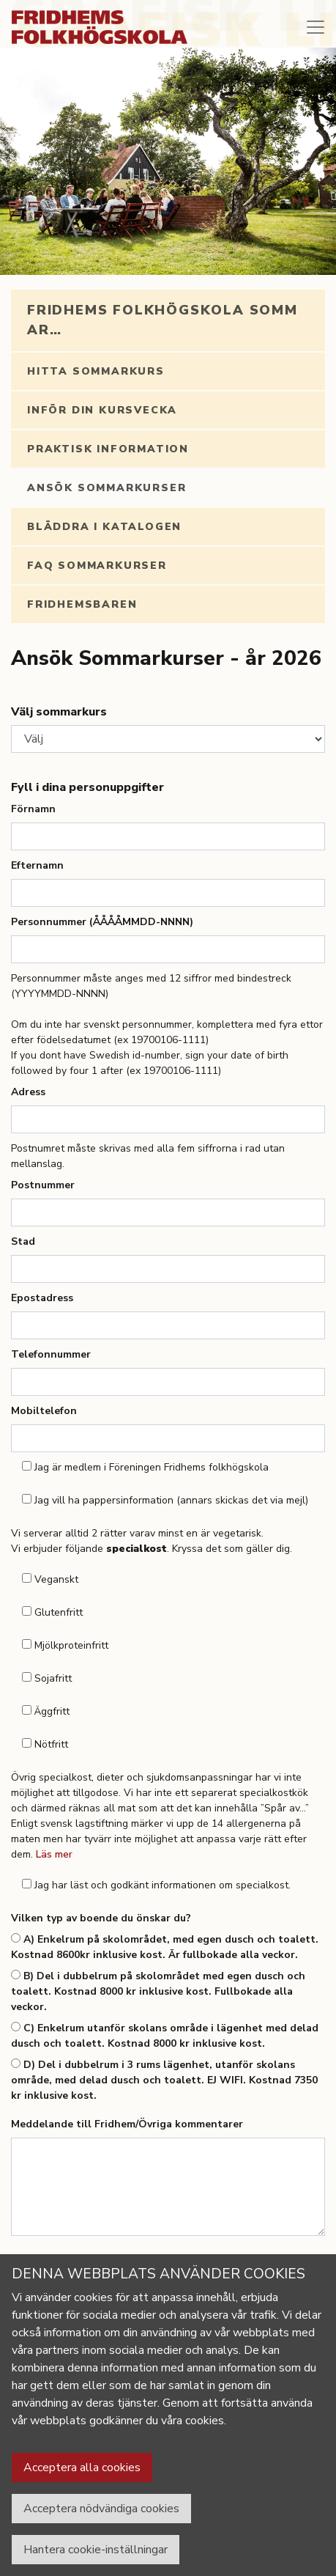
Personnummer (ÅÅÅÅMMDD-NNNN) (102, 922)
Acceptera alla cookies (82, 2467)
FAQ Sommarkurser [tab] (97, 566)
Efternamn (37, 865)
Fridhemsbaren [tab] (82, 604)
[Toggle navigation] (315, 27)
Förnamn (33, 809)
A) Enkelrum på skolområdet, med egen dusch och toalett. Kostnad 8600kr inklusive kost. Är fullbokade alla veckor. (164, 1947)
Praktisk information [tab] (108, 449)
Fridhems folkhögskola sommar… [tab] (162, 320)
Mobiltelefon (44, 1411)
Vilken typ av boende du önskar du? (101, 1918)
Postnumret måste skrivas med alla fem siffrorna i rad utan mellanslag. (148, 1156)
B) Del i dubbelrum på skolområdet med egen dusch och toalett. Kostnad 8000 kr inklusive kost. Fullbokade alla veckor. (158, 1991)
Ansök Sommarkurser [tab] (106, 488)
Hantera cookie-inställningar (95, 2550)
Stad (23, 1241)
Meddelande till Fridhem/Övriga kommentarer (127, 2124)
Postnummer (43, 1185)
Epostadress (42, 1298)
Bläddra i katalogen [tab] (104, 527)
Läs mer (54, 1854)
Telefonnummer (51, 1354)
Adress (28, 1092)
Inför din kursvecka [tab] (102, 410)
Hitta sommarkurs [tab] (96, 371)
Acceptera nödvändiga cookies (101, 2508)
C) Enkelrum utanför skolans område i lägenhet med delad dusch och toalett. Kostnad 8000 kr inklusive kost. (164, 2035)
